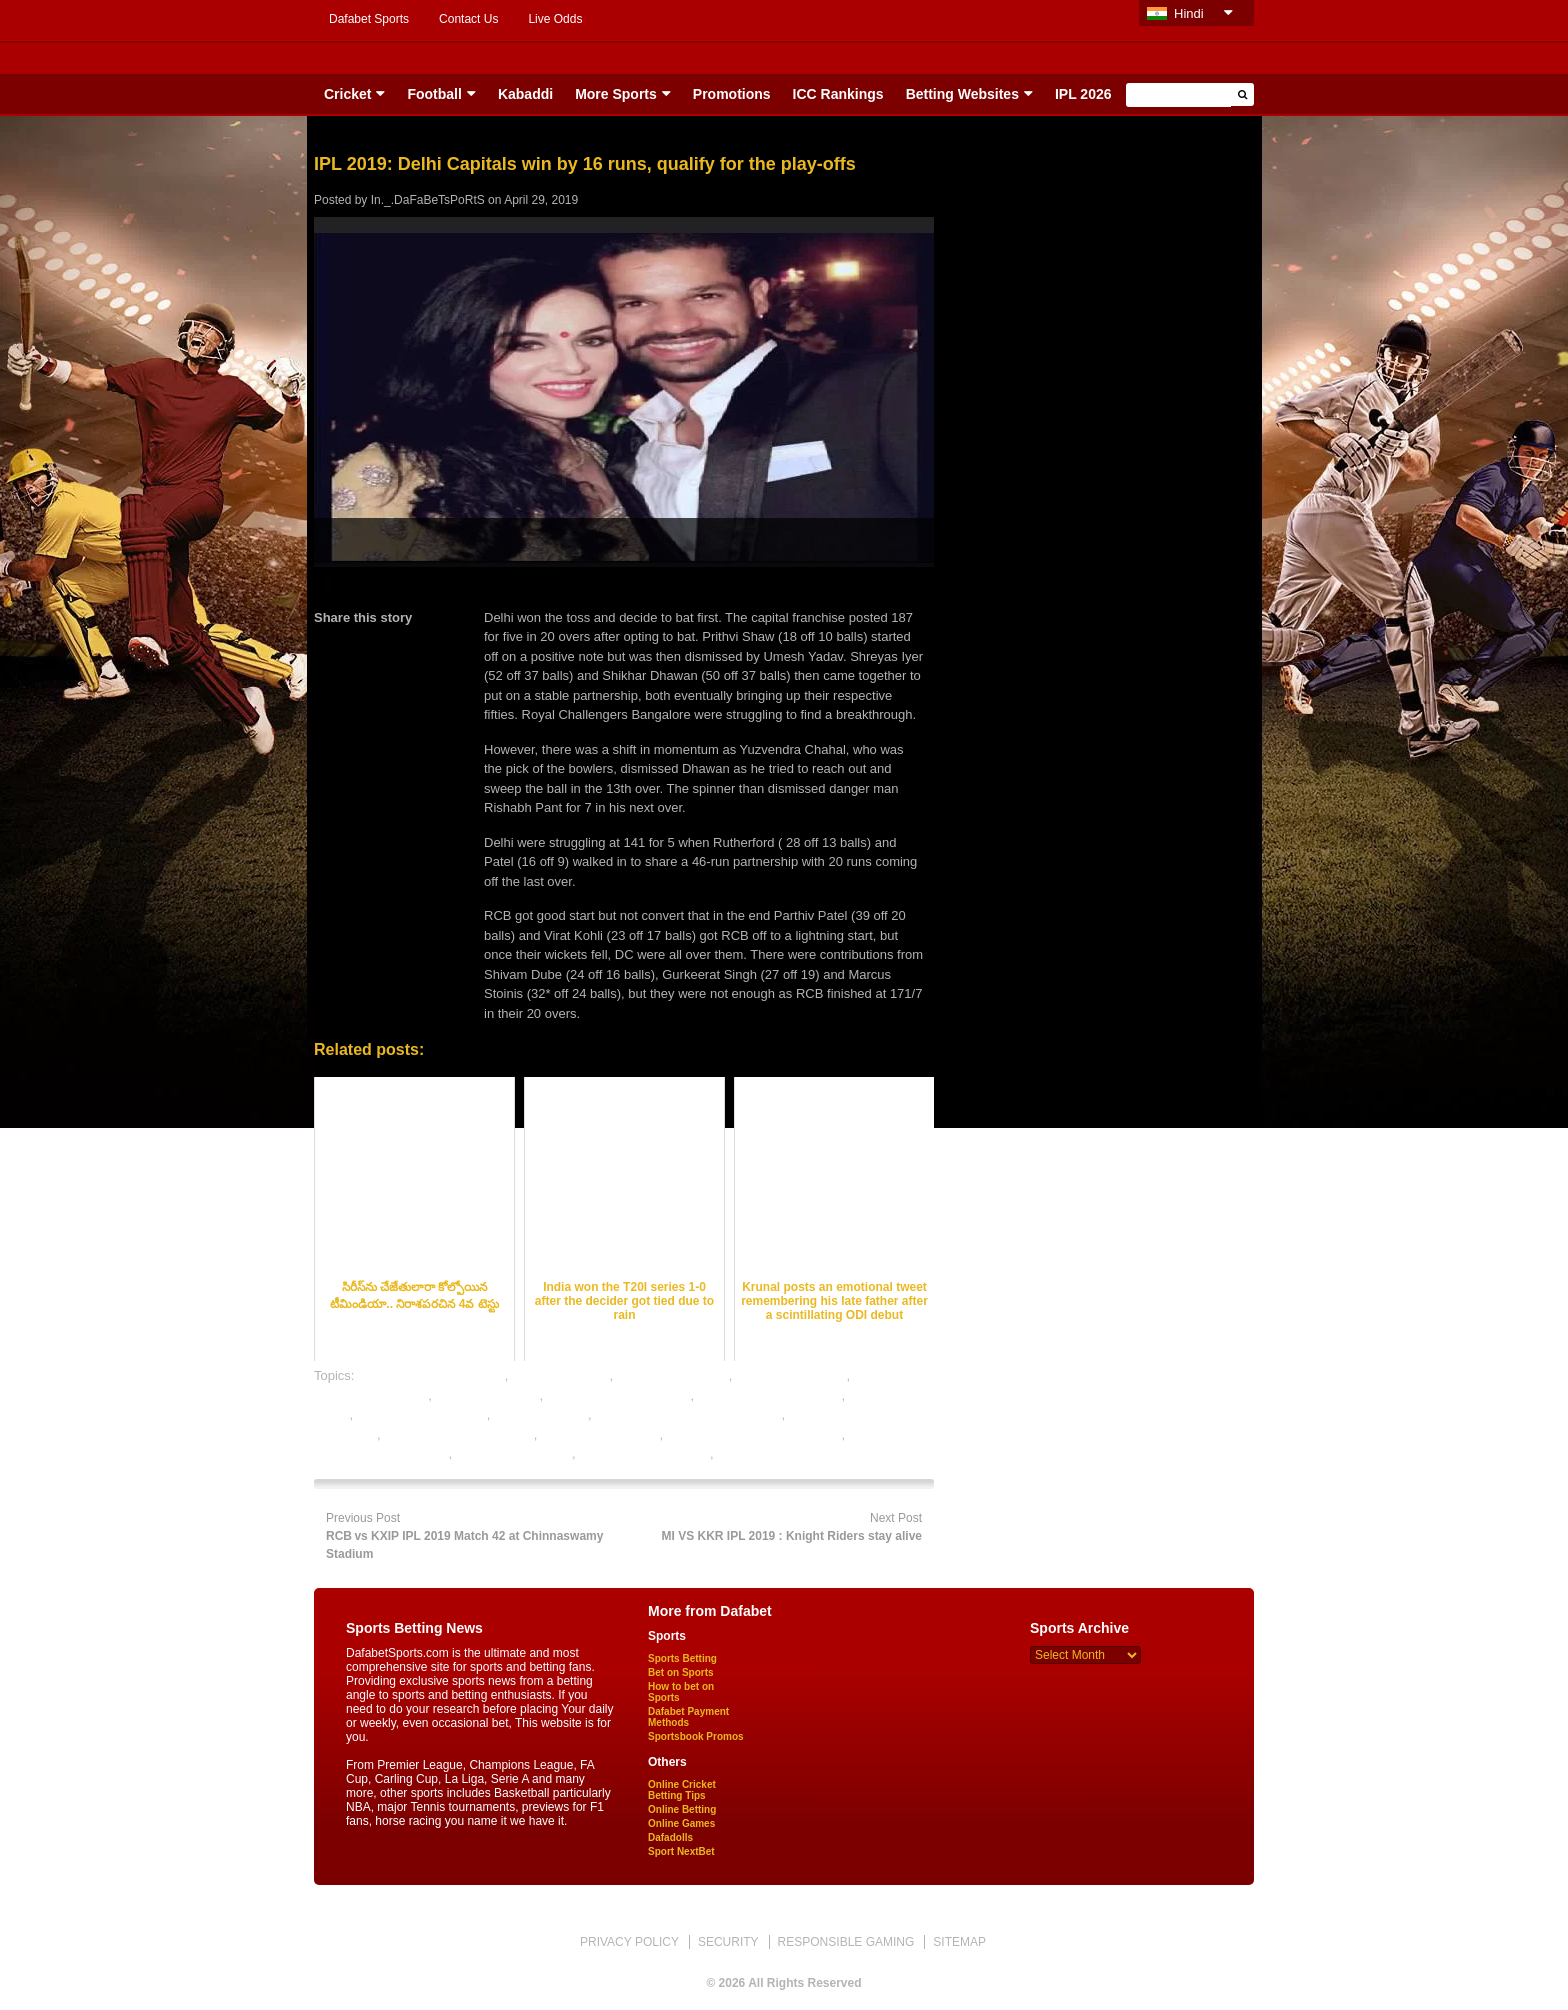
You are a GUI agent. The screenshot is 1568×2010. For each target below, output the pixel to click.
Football (434, 94)
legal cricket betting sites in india (688, 1414)
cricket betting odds (673, 1375)
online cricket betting (600, 1434)
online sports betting (514, 1453)
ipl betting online (541, 1414)
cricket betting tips (487, 1395)
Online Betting (682, 1809)
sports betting (756, 1453)
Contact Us (468, 19)
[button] (1242, 94)
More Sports (616, 94)
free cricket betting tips (422, 1414)
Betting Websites (962, 94)
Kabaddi (525, 94)
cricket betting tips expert (619, 1395)
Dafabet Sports (369, 19)
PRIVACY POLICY (629, 1942)
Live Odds (555, 19)
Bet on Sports (681, 1672)
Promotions (732, 94)
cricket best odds (561, 1375)
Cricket (347, 94)
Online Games (681, 1823)
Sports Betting (682, 1658)
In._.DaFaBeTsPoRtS (428, 200)
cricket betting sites (791, 1375)
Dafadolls (670, 1837)
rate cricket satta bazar (644, 1453)
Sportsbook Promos (696, 1736)
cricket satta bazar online (770, 1395)
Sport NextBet (681, 1851)
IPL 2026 (1083, 94)
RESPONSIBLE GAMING (846, 1942)
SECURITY (728, 1942)
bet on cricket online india (431, 1375)
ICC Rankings (838, 94)
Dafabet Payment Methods (688, 1717)
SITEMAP (959, 1942)
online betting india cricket (459, 1434)
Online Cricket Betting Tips (682, 1790)
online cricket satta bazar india (754, 1434)
